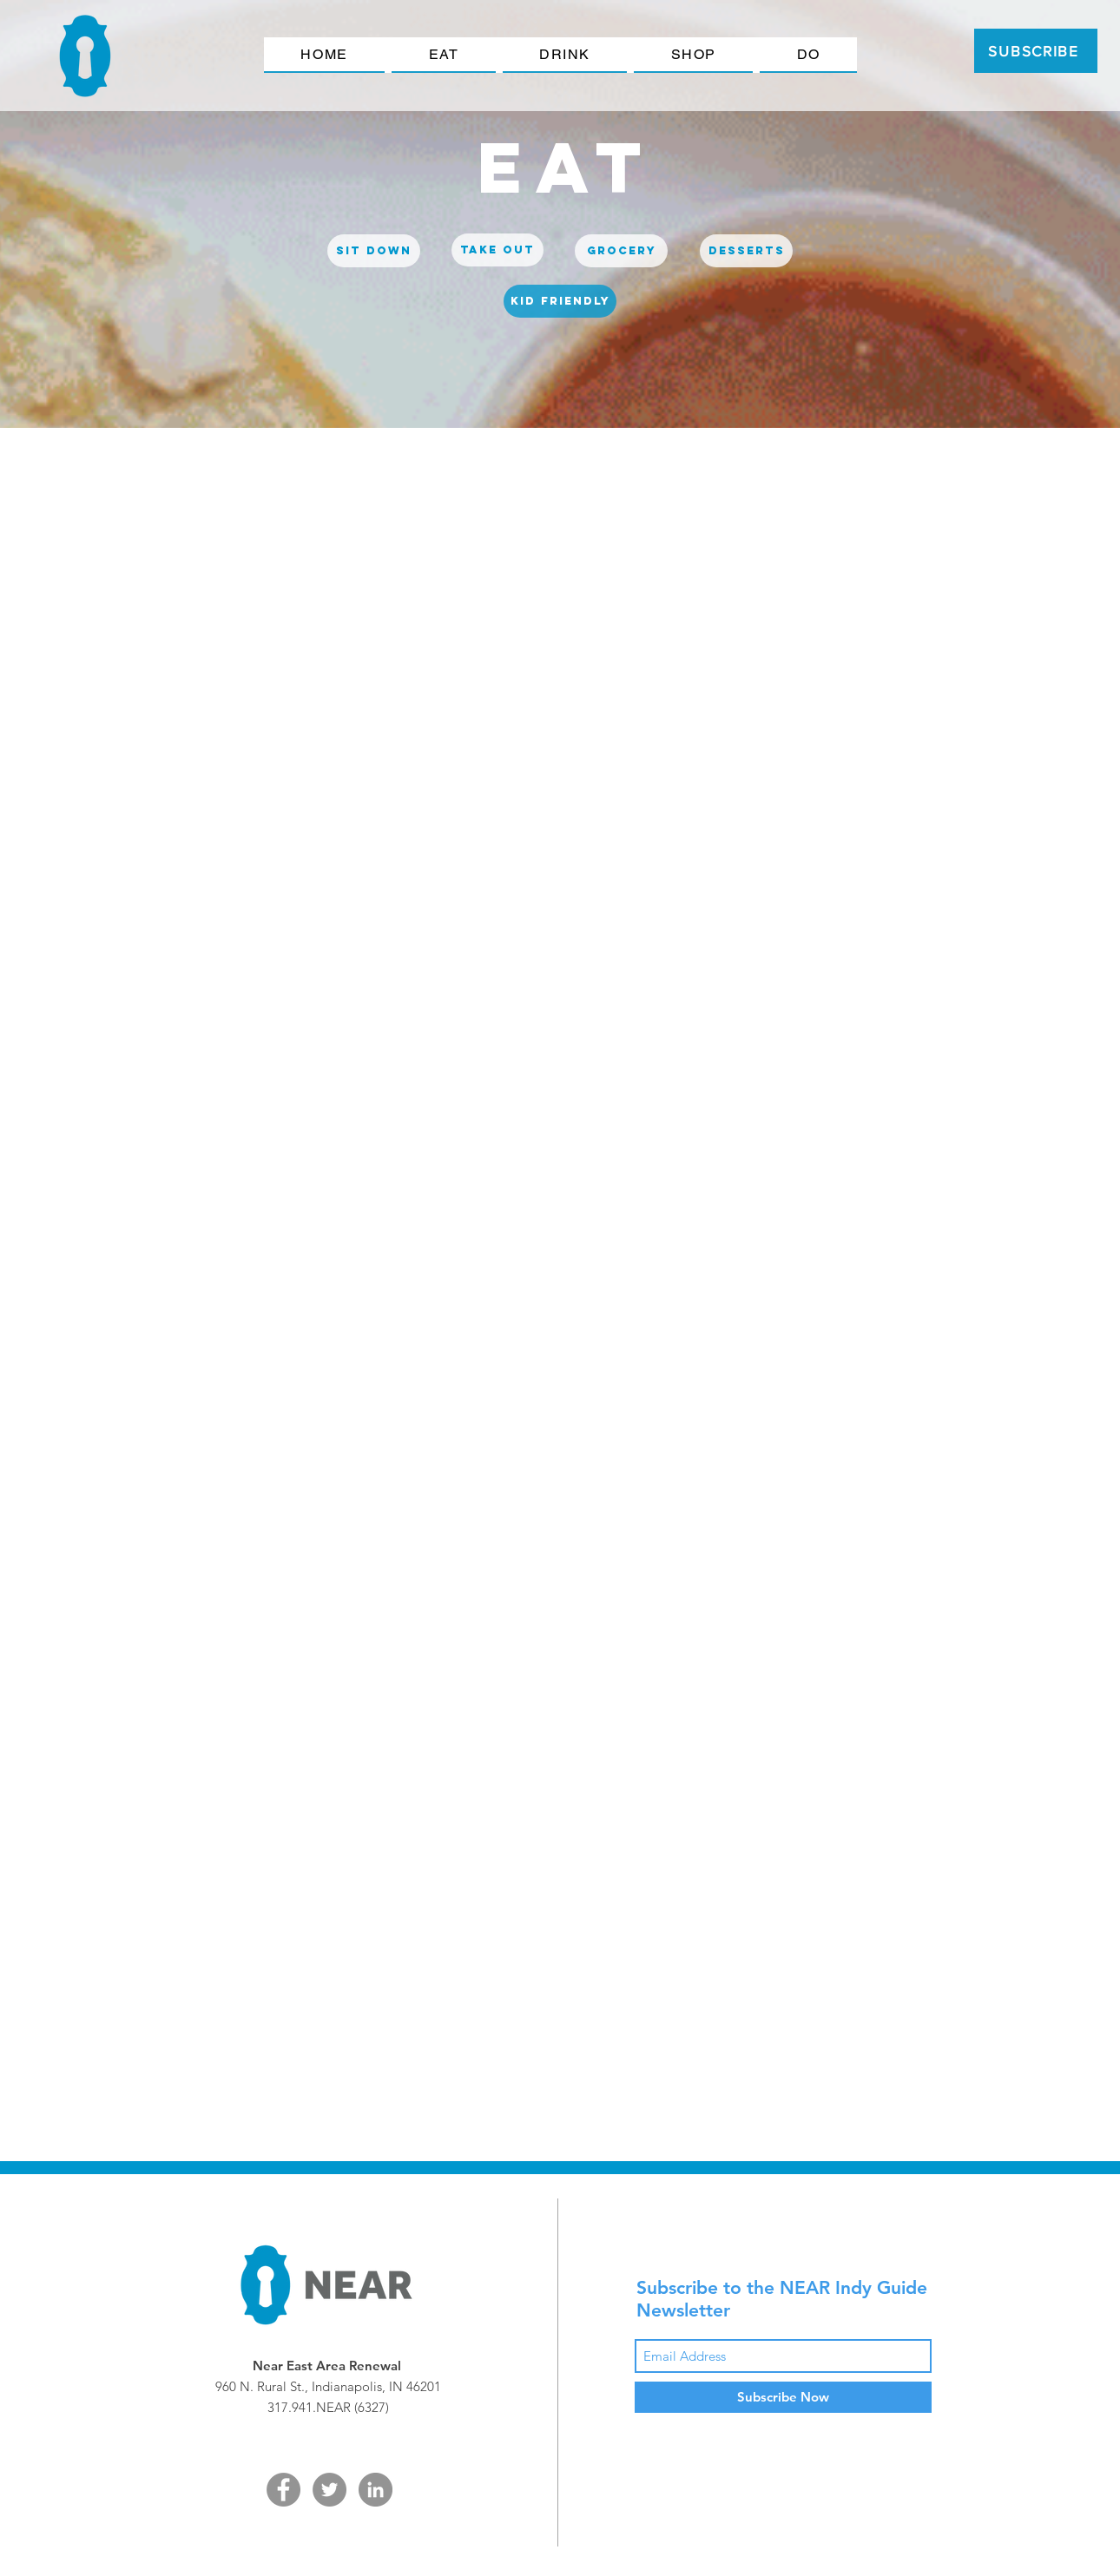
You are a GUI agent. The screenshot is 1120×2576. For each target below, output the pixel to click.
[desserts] (746, 250)
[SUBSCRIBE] (1035, 51)
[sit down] (373, 250)
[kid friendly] (560, 301)
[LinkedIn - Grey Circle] (375, 2490)
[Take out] (497, 249)
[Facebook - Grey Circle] (283, 2490)
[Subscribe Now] (783, 2397)
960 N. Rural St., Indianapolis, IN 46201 (328, 2386)
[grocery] (621, 250)
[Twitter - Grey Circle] (329, 2490)
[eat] (566, 166)
